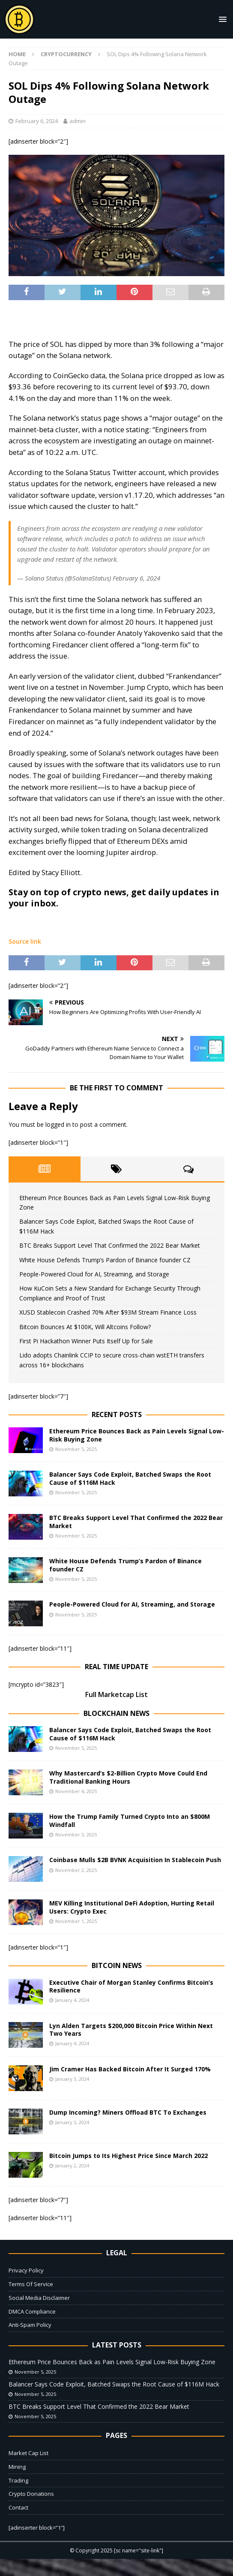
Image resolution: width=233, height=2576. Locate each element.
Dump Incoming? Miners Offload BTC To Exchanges (127, 2112)
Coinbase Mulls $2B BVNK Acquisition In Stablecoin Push (135, 1860)
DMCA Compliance (32, 2311)
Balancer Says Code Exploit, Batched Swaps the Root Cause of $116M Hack (130, 1478)
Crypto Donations (31, 2494)
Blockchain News (116, 1713)
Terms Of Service (31, 2284)
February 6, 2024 (36, 121)
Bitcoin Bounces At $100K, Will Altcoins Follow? (85, 1327)
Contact (18, 2507)
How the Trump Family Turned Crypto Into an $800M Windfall (129, 1820)
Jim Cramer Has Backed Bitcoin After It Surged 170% (130, 2069)
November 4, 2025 (76, 1791)
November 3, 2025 (76, 1834)
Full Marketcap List (116, 1694)
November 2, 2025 (76, 1870)
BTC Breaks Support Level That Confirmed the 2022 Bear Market (109, 1245)
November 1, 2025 (76, 1921)
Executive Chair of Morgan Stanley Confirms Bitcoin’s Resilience (131, 1986)
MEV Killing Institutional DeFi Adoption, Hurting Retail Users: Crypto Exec (131, 1907)
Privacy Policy (26, 2270)
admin (77, 121)
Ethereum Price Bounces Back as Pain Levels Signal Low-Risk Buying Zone (136, 1435)
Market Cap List (28, 2453)
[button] (221, 19)
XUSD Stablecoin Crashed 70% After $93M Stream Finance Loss (108, 1312)
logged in (58, 1124)
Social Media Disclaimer (39, 2298)
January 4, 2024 (72, 2000)
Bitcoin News (117, 1965)
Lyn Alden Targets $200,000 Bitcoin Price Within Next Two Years (131, 2029)
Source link (25, 941)
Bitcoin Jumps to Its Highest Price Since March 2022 (128, 2156)
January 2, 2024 (72, 2165)
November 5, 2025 (76, 1449)
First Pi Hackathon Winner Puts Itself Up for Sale (86, 1341)
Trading (18, 2480)
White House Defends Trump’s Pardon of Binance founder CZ (105, 1260)
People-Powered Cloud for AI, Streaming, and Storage (94, 1274)
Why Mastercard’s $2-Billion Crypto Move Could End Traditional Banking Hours (128, 1777)
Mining (17, 2467)
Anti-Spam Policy (30, 2325)
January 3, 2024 (72, 2079)
